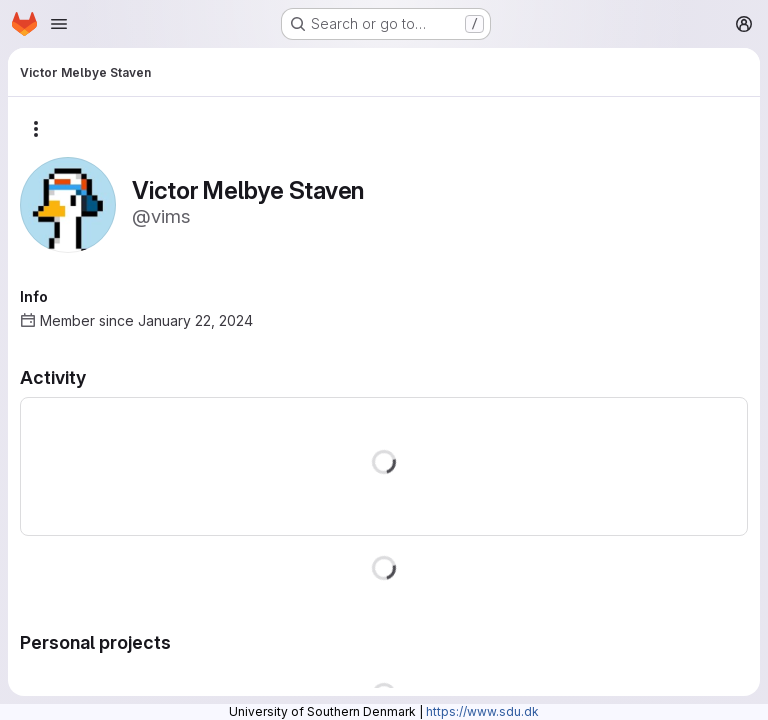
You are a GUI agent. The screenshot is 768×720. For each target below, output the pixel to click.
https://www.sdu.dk (482, 711)
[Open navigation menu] (59, 24)
